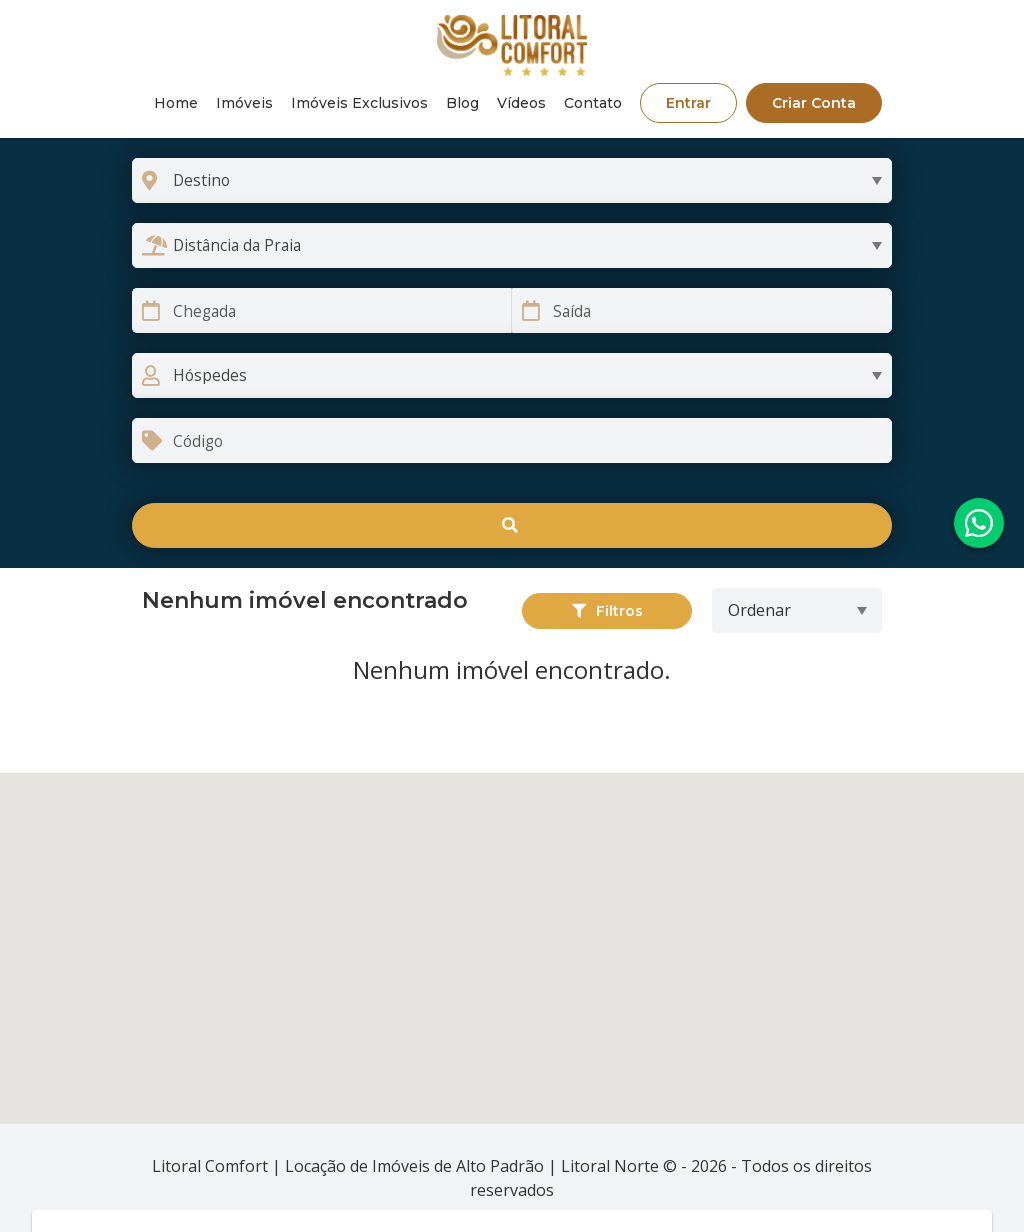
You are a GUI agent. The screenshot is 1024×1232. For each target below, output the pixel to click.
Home (176, 103)
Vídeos (521, 103)
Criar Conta (814, 103)
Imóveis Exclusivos (359, 103)
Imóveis (244, 103)
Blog (462, 103)
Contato (593, 103)
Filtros (607, 611)
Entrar (688, 103)
